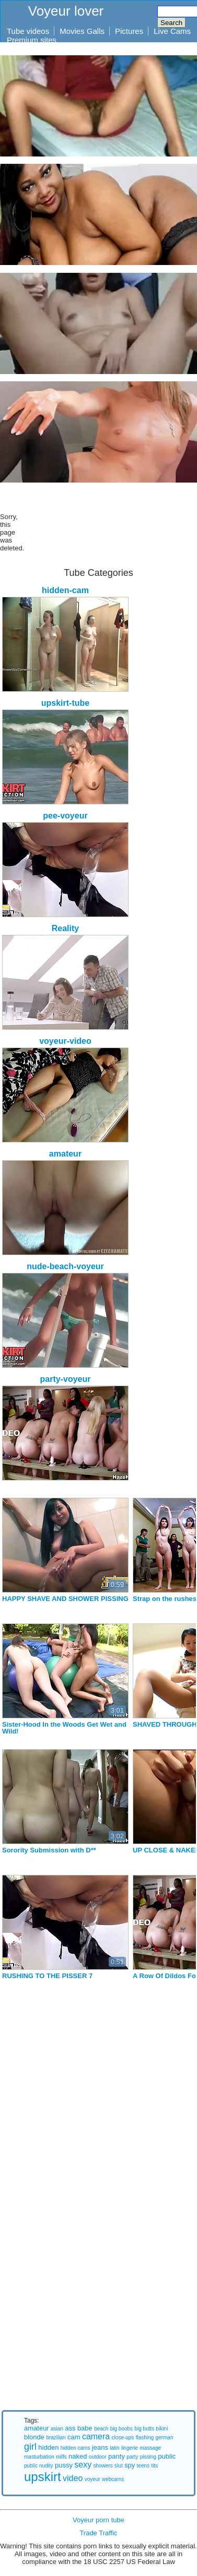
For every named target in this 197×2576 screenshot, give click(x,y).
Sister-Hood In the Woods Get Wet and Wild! (64, 1727)
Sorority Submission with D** (49, 1850)
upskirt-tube (65, 703)
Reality (65, 928)
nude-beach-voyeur (65, 1266)
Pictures (129, 31)
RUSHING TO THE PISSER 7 (47, 1976)
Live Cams (172, 31)
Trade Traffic (98, 2533)
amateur (65, 1153)
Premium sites (31, 39)
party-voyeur (65, 1379)
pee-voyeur (65, 815)
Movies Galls (82, 31)
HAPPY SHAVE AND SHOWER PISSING (65, 1599)
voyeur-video (65, 1041)
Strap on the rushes (164, 1599)
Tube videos (28, 31)
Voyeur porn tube (98, 2520)
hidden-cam (65, 590)
